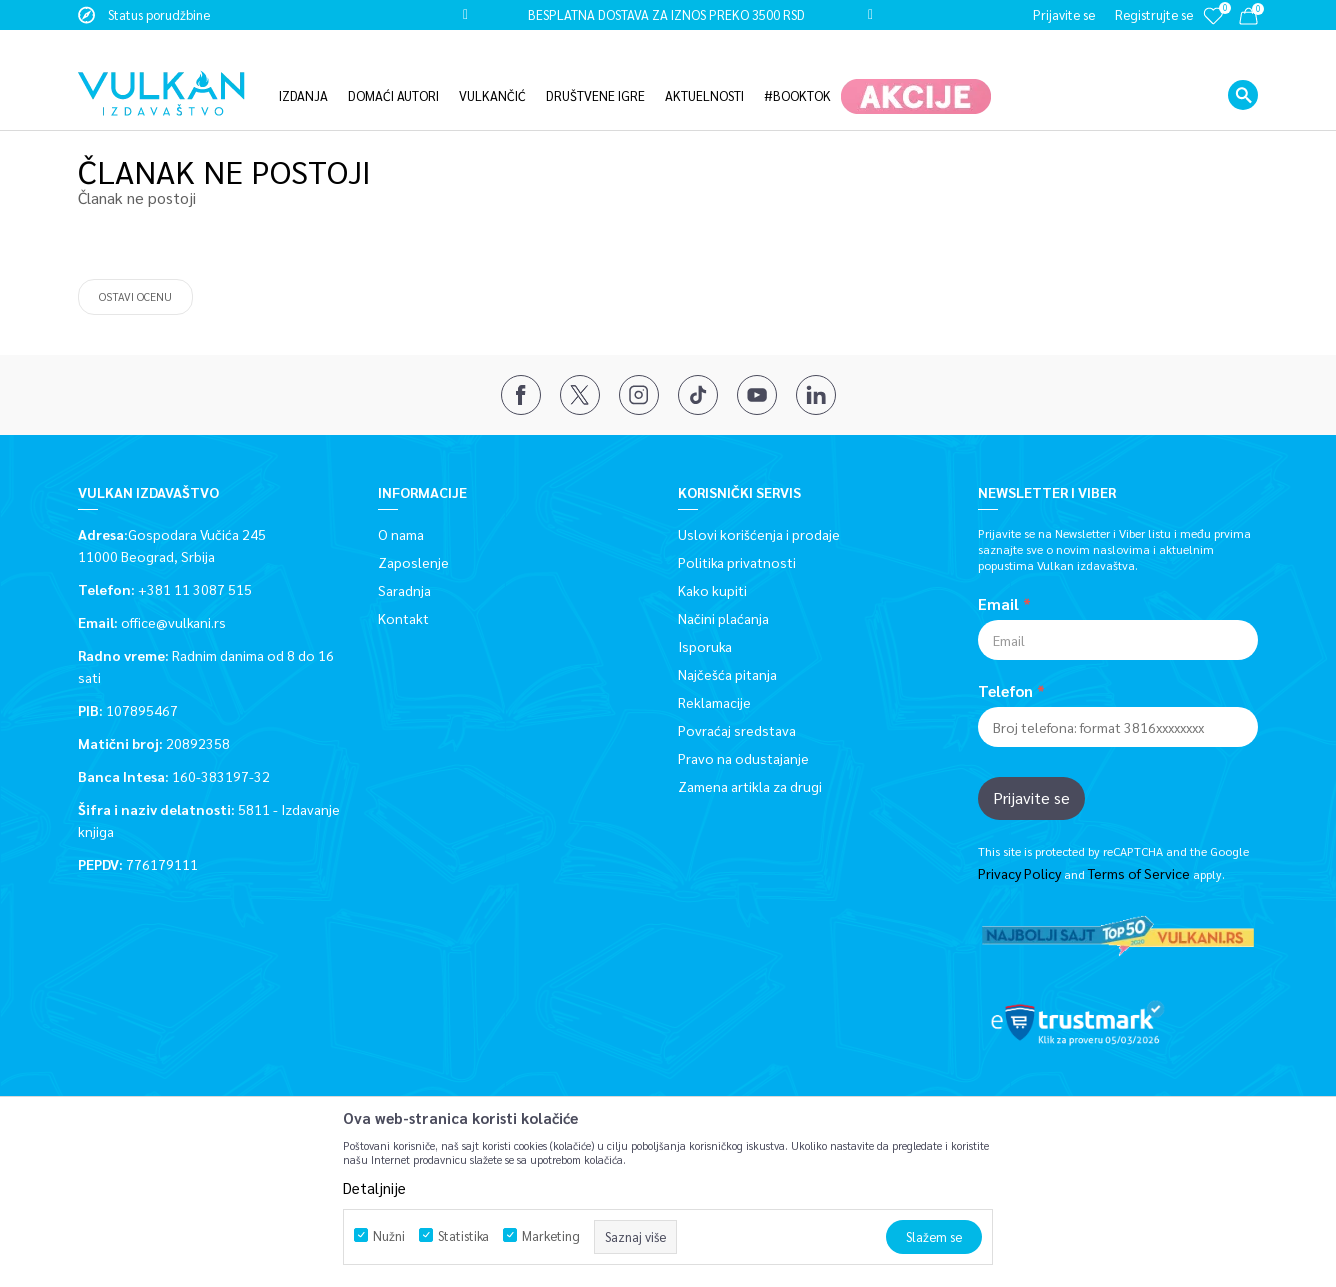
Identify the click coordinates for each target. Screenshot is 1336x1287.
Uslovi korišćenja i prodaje (759, 533)
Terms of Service (1139, 872)
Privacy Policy (1019, 872)
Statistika (463, 1235)
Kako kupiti (712, 589)
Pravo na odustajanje (743, 757)
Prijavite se (1031, 796)
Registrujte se (1154, 14)
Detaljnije (374, 1187)
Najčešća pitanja (727, 673)
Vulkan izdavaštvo (128, 112)
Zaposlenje (413, 561)
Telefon (1005, 690)
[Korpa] (1248, 19)
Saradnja (404, 589)
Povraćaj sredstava (737, 729)
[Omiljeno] (1213, 29)
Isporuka (705, 645)
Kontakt (403, 617)
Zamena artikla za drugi (750, 785)
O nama (401, 533)
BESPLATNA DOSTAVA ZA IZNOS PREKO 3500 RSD (666, 14)
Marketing (551, 1235)
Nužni (389, 1235)
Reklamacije (714, 701)
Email (998, 603)
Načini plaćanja (723, 617)
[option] (668, 15)
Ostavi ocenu (135, 295)
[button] (1243, 65)
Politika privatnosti (737, 561)
